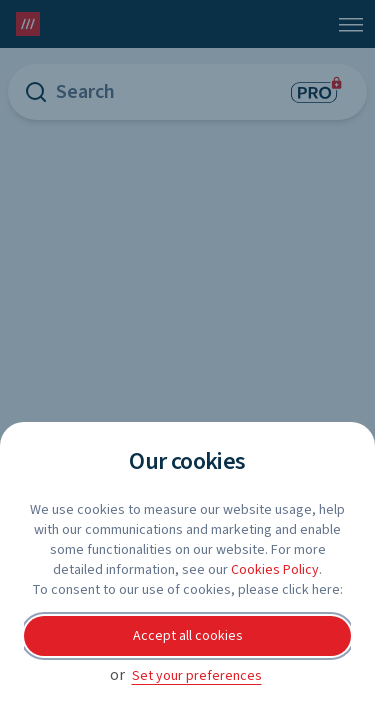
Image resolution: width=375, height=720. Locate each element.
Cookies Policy (275, 570)
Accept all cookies (188, 636)
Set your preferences (197, 676)
